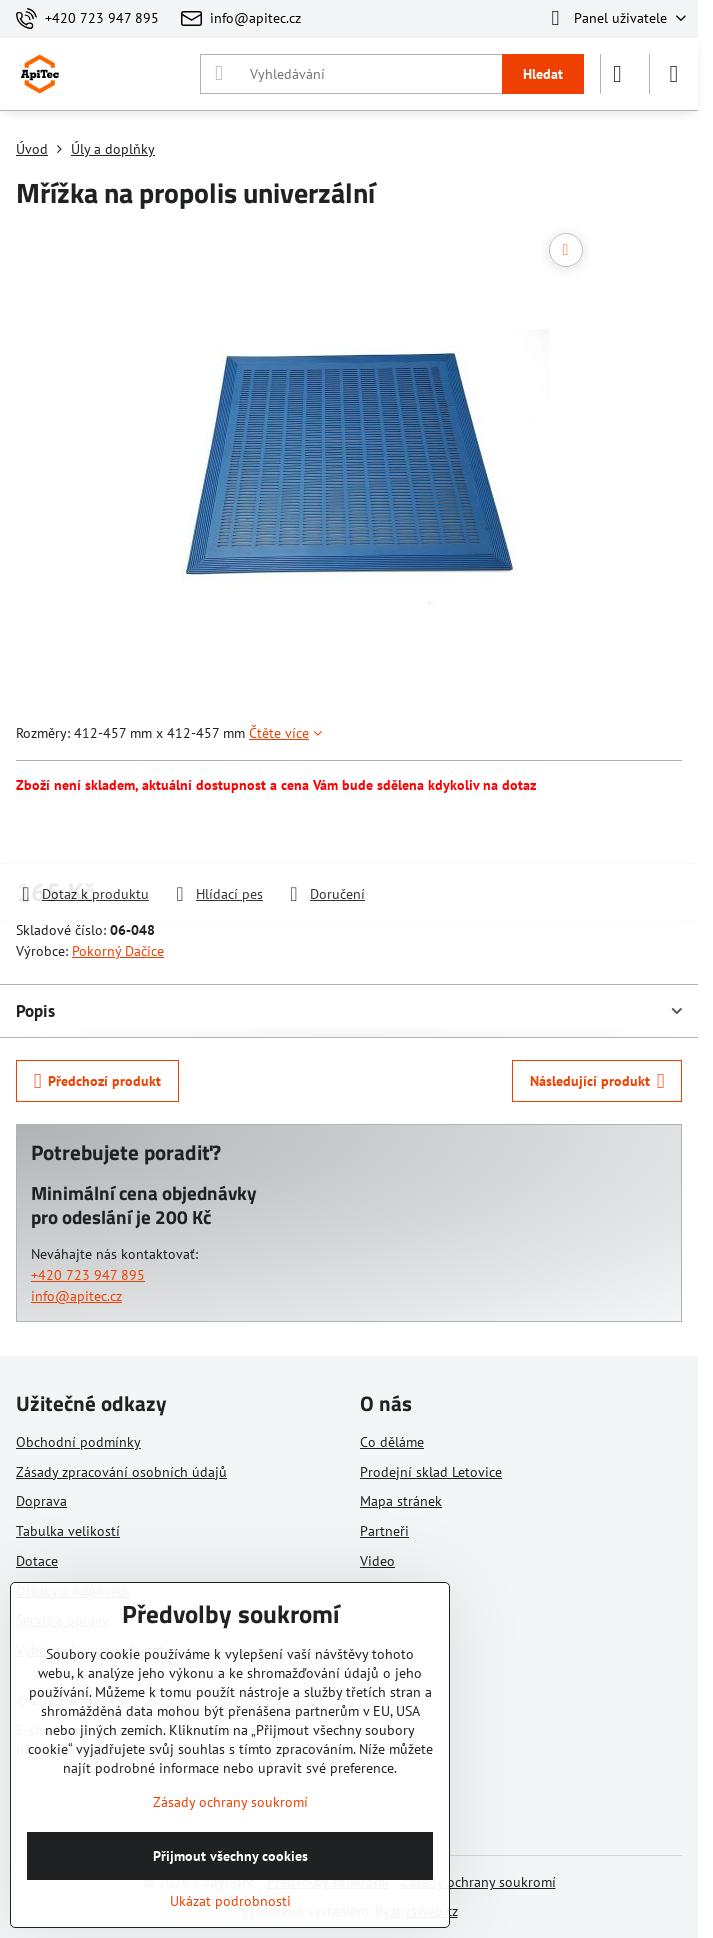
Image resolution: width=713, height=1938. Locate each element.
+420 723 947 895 (88, 1275)
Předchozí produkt (98, 1081)
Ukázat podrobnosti (230, 1901)
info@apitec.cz (76, 1296)
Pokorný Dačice (118, 951)
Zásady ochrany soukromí (478, 1882)
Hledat (543, 74)
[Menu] (674, 74)
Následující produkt (597, 1081)
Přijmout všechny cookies (230, 1856)
